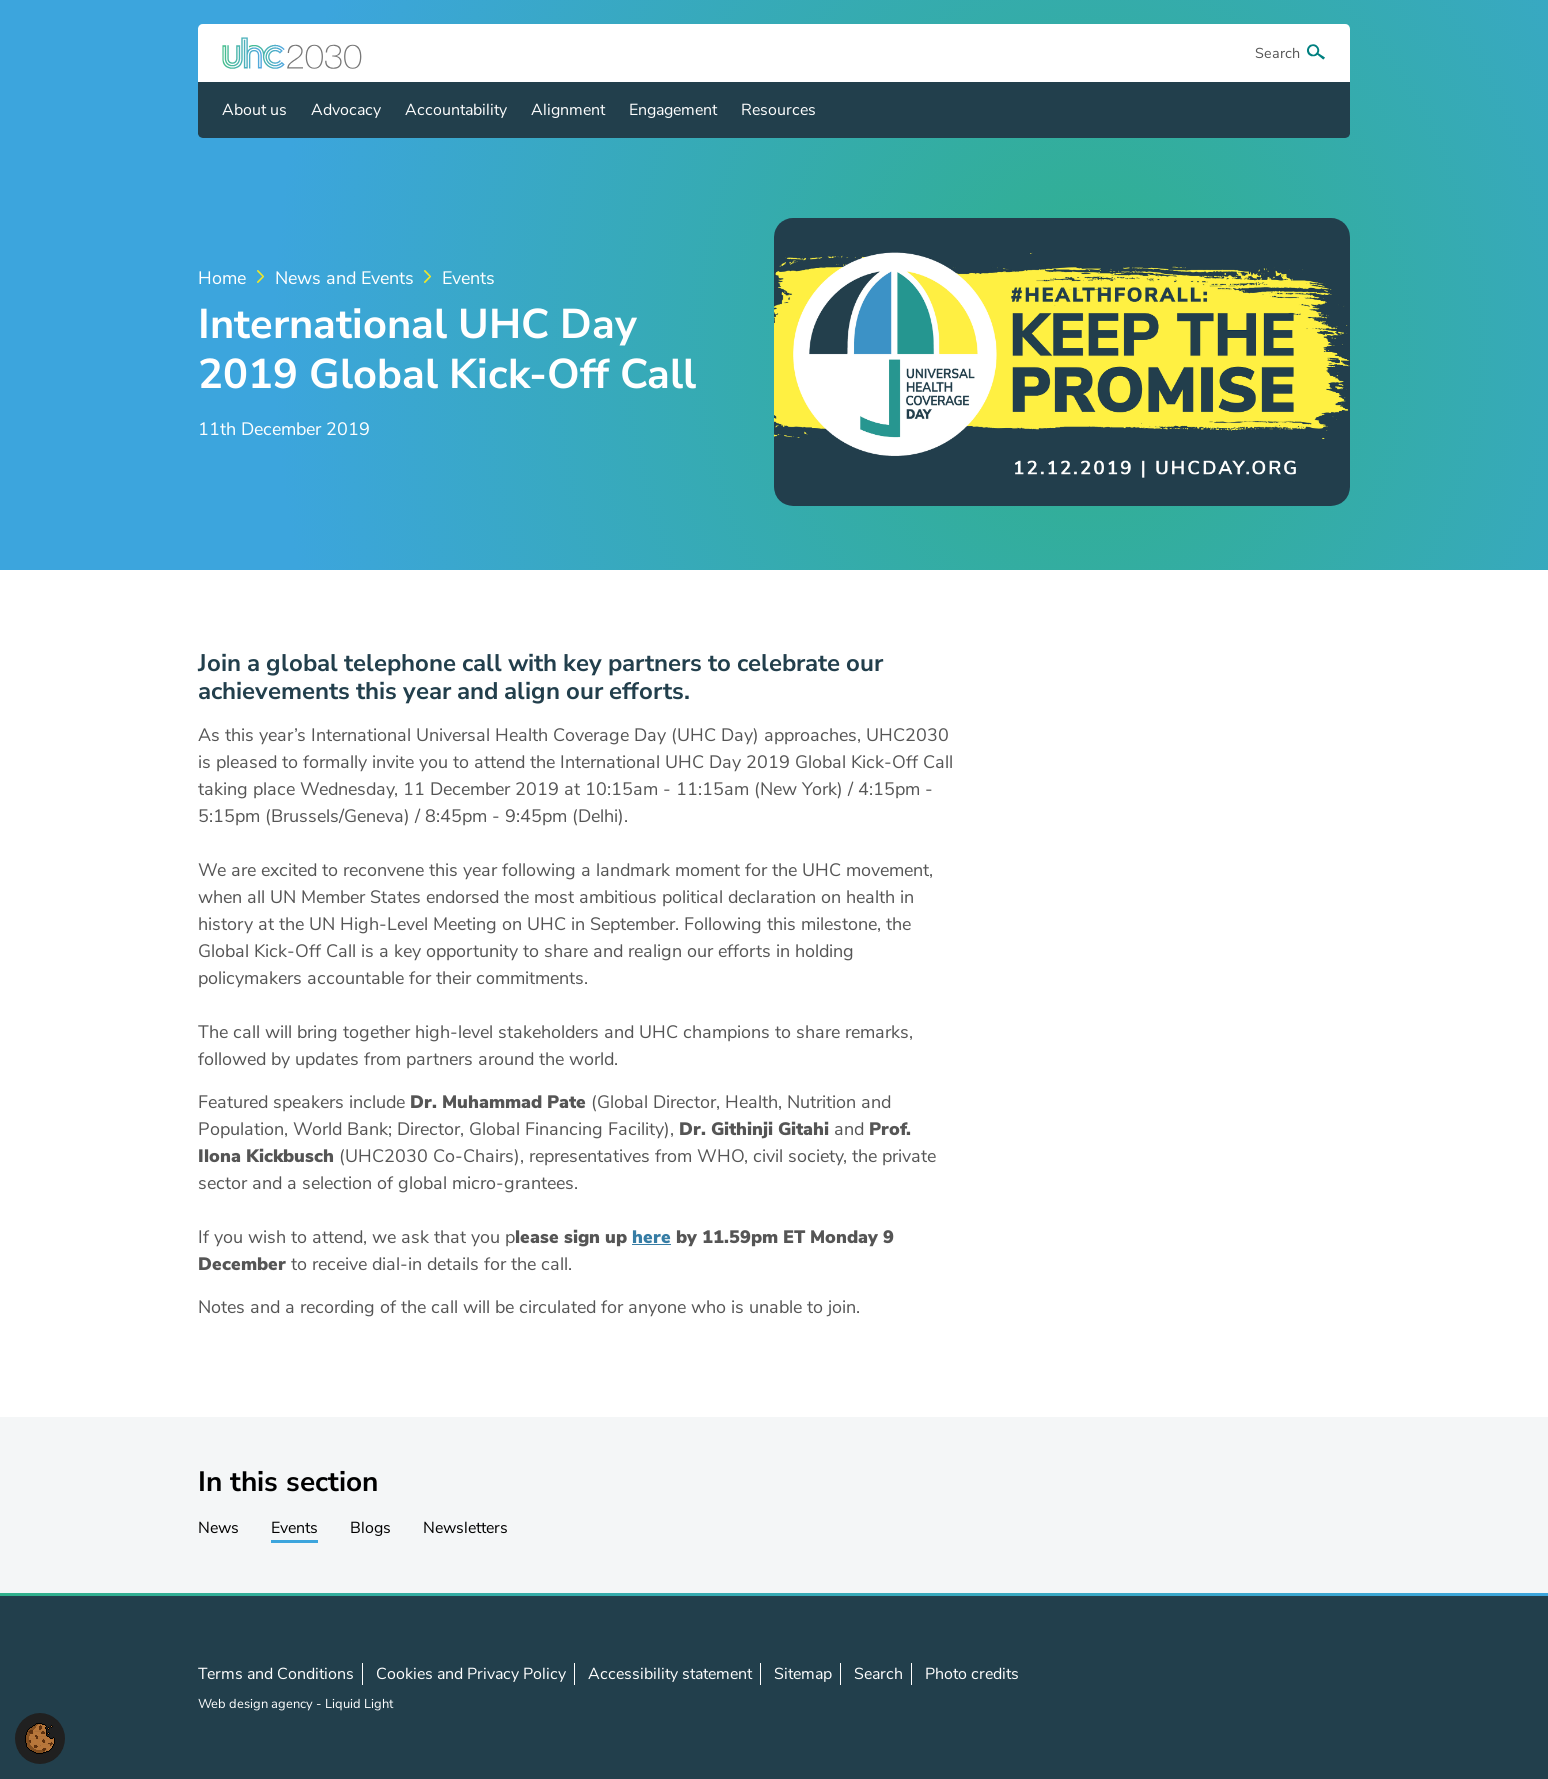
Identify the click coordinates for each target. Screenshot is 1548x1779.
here (651, 1237)
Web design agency (257, 1704)
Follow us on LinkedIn (1271, 1688)
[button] (40, 1737)
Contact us (1315, 1687)
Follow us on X (1227, 1688)
